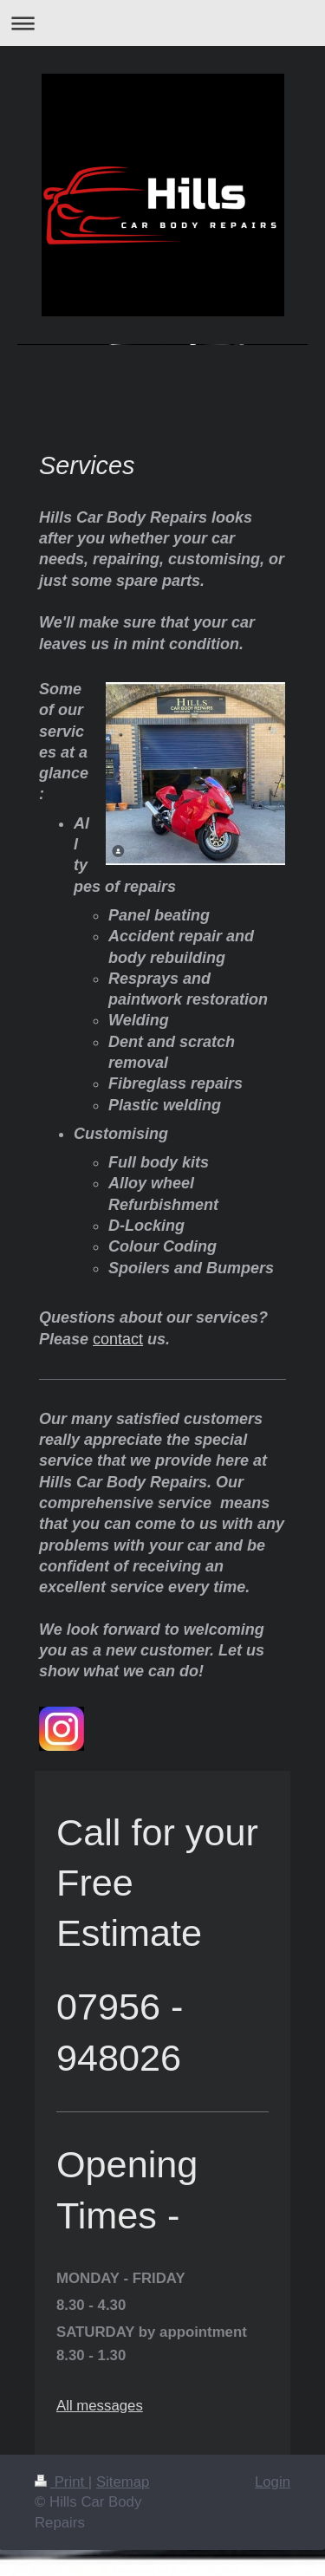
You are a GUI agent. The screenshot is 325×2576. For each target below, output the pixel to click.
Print (61, 2482)
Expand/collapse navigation (162, 23)
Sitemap (123, 2482)
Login (272, 2482)
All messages (99, 2405)
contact (118, 1339)
